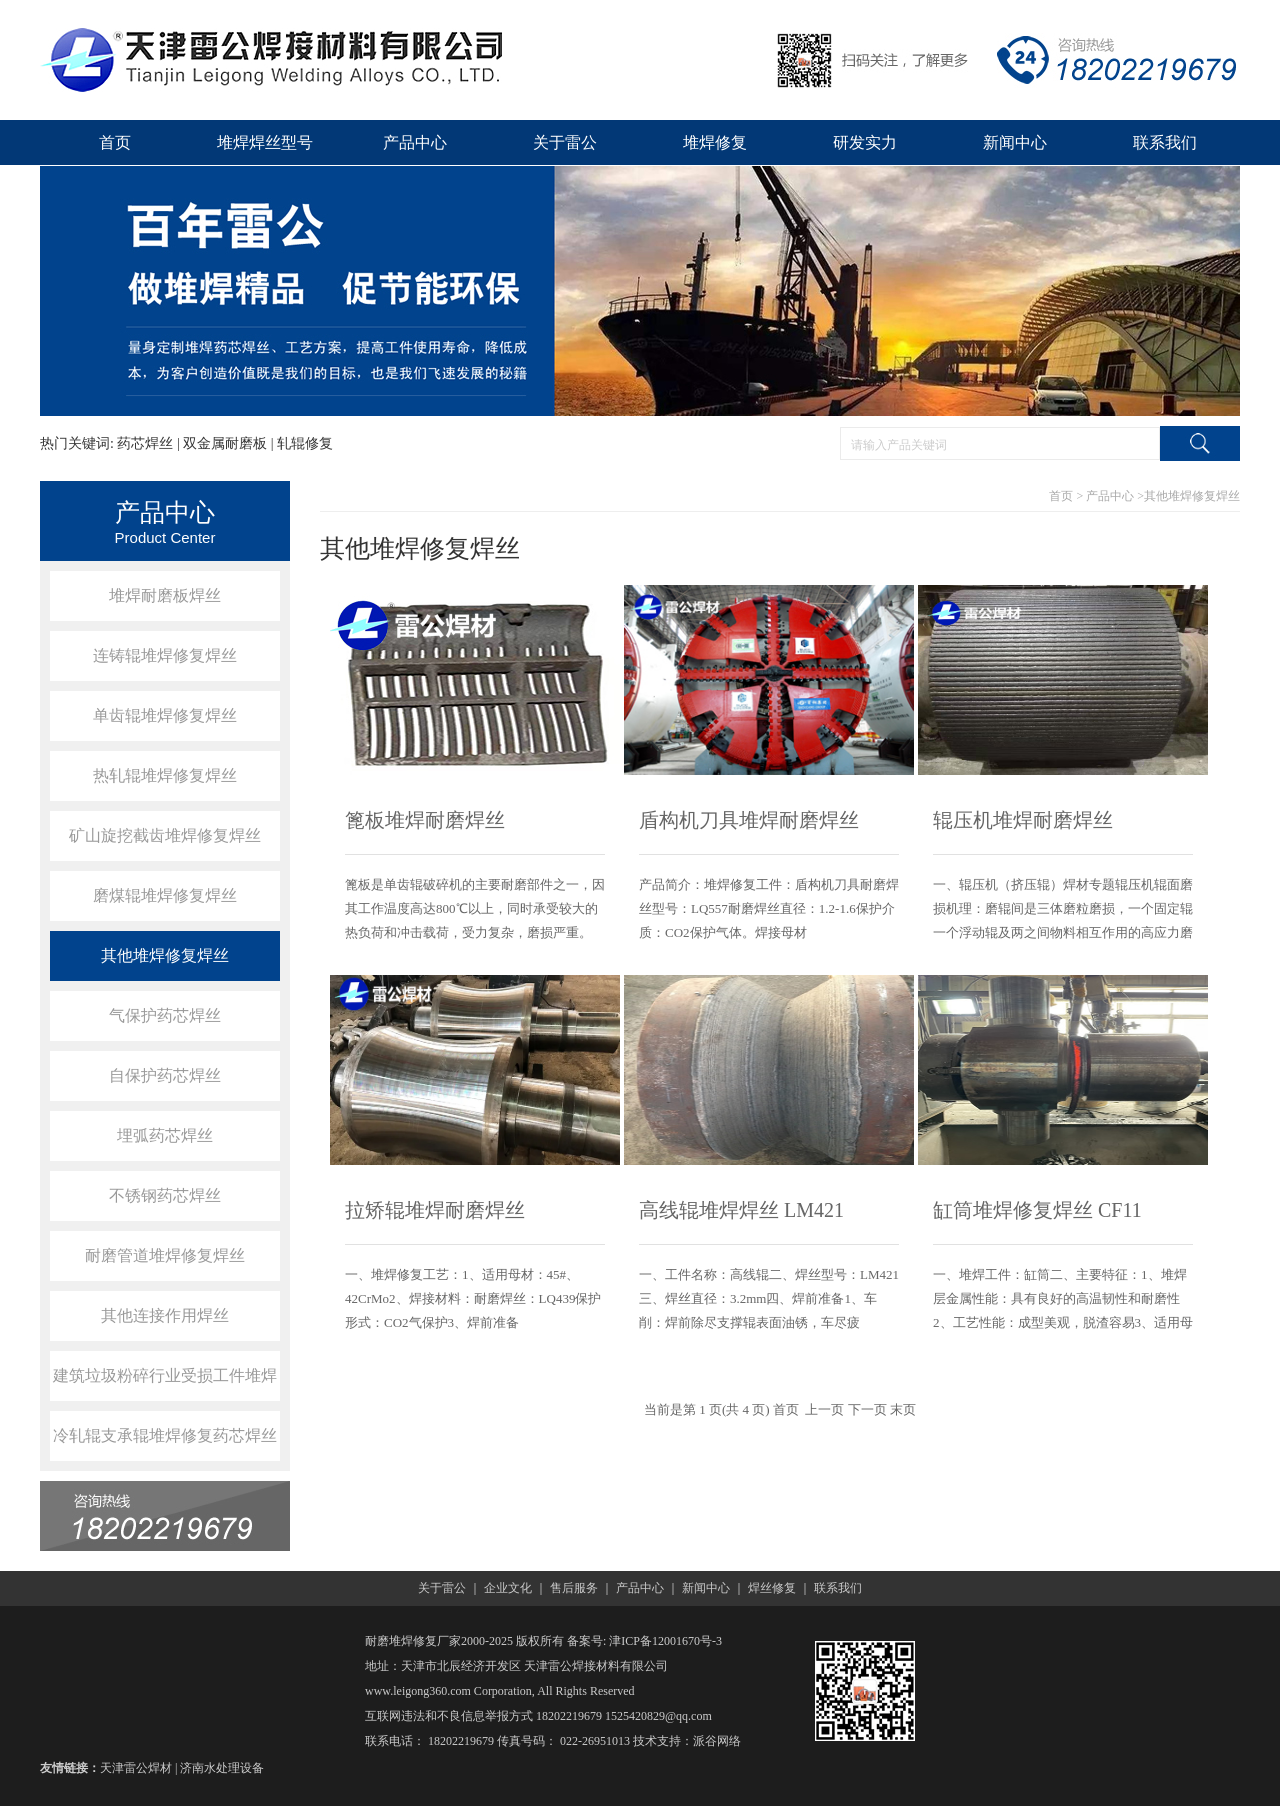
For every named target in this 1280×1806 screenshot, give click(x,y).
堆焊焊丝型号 (265, 142)
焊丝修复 (772, 1588)
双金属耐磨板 (225, 443)
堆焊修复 (715, 142)
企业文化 (508, 1588)
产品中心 (415, 142)
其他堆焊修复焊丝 (165, 955)
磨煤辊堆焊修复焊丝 (165, 895)
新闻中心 (1015, 142)
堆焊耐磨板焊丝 (165, 595)
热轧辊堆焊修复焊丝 (165, 775)
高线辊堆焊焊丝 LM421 (741, 1210)
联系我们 (1165, 142)
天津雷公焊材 (136, 1768)
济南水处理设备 (222, 1768)
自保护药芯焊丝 (165, 1075)
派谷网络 (717, 1741)
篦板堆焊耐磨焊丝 (425, 820)
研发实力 (865, 142)
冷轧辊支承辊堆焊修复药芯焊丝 (165, 1435)
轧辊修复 (305, 443)
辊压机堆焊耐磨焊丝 (1023, 820)
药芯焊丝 (145, 443)
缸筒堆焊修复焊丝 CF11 (1037, 1210)
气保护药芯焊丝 (165, 1015)
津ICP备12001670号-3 (665, 1641)
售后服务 (574, 1588)
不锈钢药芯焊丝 (165, 1195)
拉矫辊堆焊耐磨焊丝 (435, 1210)
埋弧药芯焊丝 (165, 1135)
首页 (115, 142)
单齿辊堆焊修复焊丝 (165, 715)
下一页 (867, 1409)
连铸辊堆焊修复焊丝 (165, 655)
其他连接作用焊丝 (165, 1315)
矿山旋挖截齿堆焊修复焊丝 (165, 835)
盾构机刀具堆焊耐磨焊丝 (749, 820)
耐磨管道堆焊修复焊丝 (165, 1255)
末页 (903, 1409)
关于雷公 (565, 142)
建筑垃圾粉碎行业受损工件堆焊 (165, 1375)
